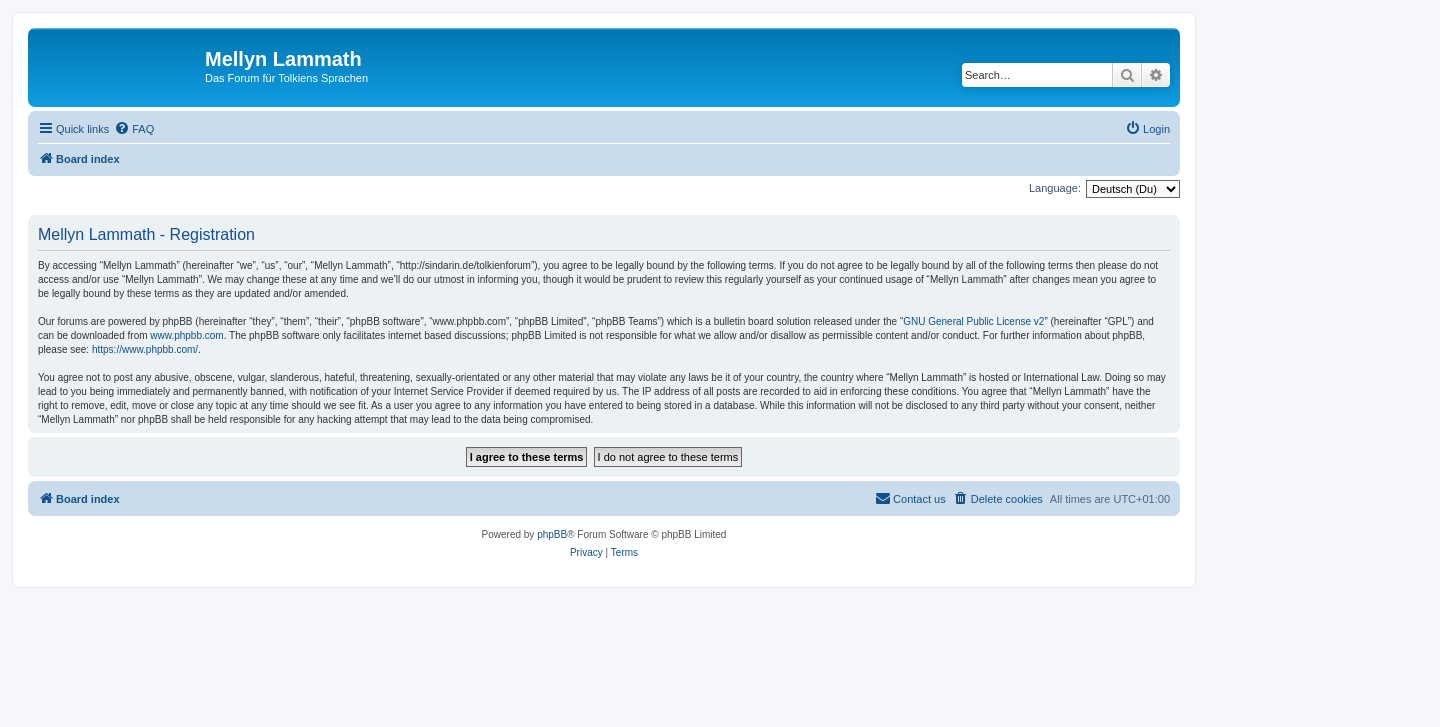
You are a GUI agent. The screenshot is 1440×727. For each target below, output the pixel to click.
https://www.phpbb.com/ (145, 349)
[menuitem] (134, 129)
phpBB (552, 534)
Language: (1055, 188)
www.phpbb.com (186, 335)
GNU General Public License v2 (973, 321)
